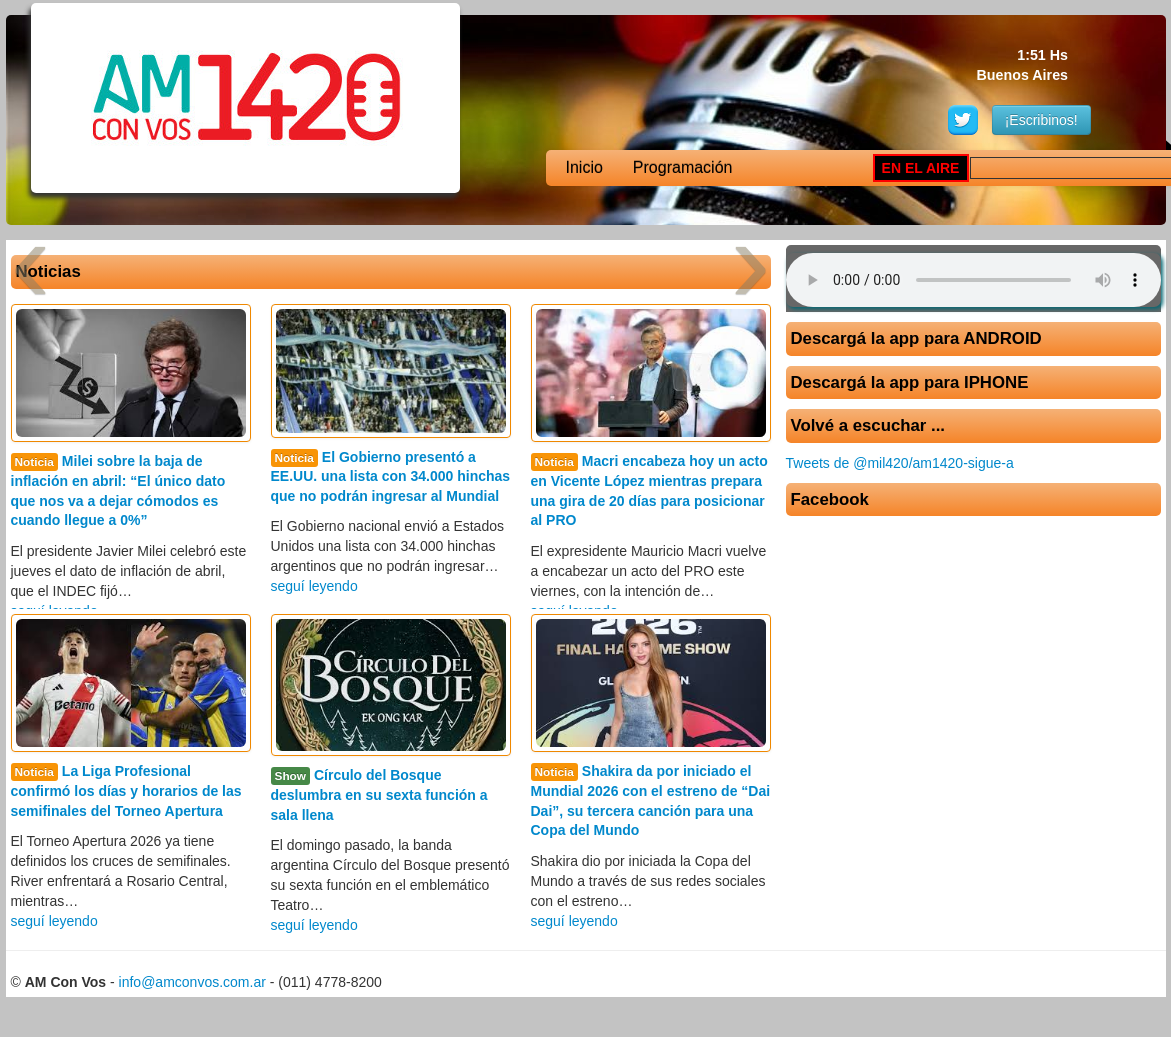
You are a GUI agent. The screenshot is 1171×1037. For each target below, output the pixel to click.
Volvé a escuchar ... (868, 425)
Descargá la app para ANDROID (916, 338)
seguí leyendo (314, 586)
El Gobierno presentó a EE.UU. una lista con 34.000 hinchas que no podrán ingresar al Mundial (391, 476)
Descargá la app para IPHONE (910, 382)
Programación (683, 167)
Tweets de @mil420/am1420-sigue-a (900, 463)
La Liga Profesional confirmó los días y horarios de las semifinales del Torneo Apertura (126, 790)
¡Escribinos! (1041, 120)
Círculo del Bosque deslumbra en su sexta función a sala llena (379, 794)
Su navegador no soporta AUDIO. (973, 280)
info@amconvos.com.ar (192, 982)
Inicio (584, 167)
